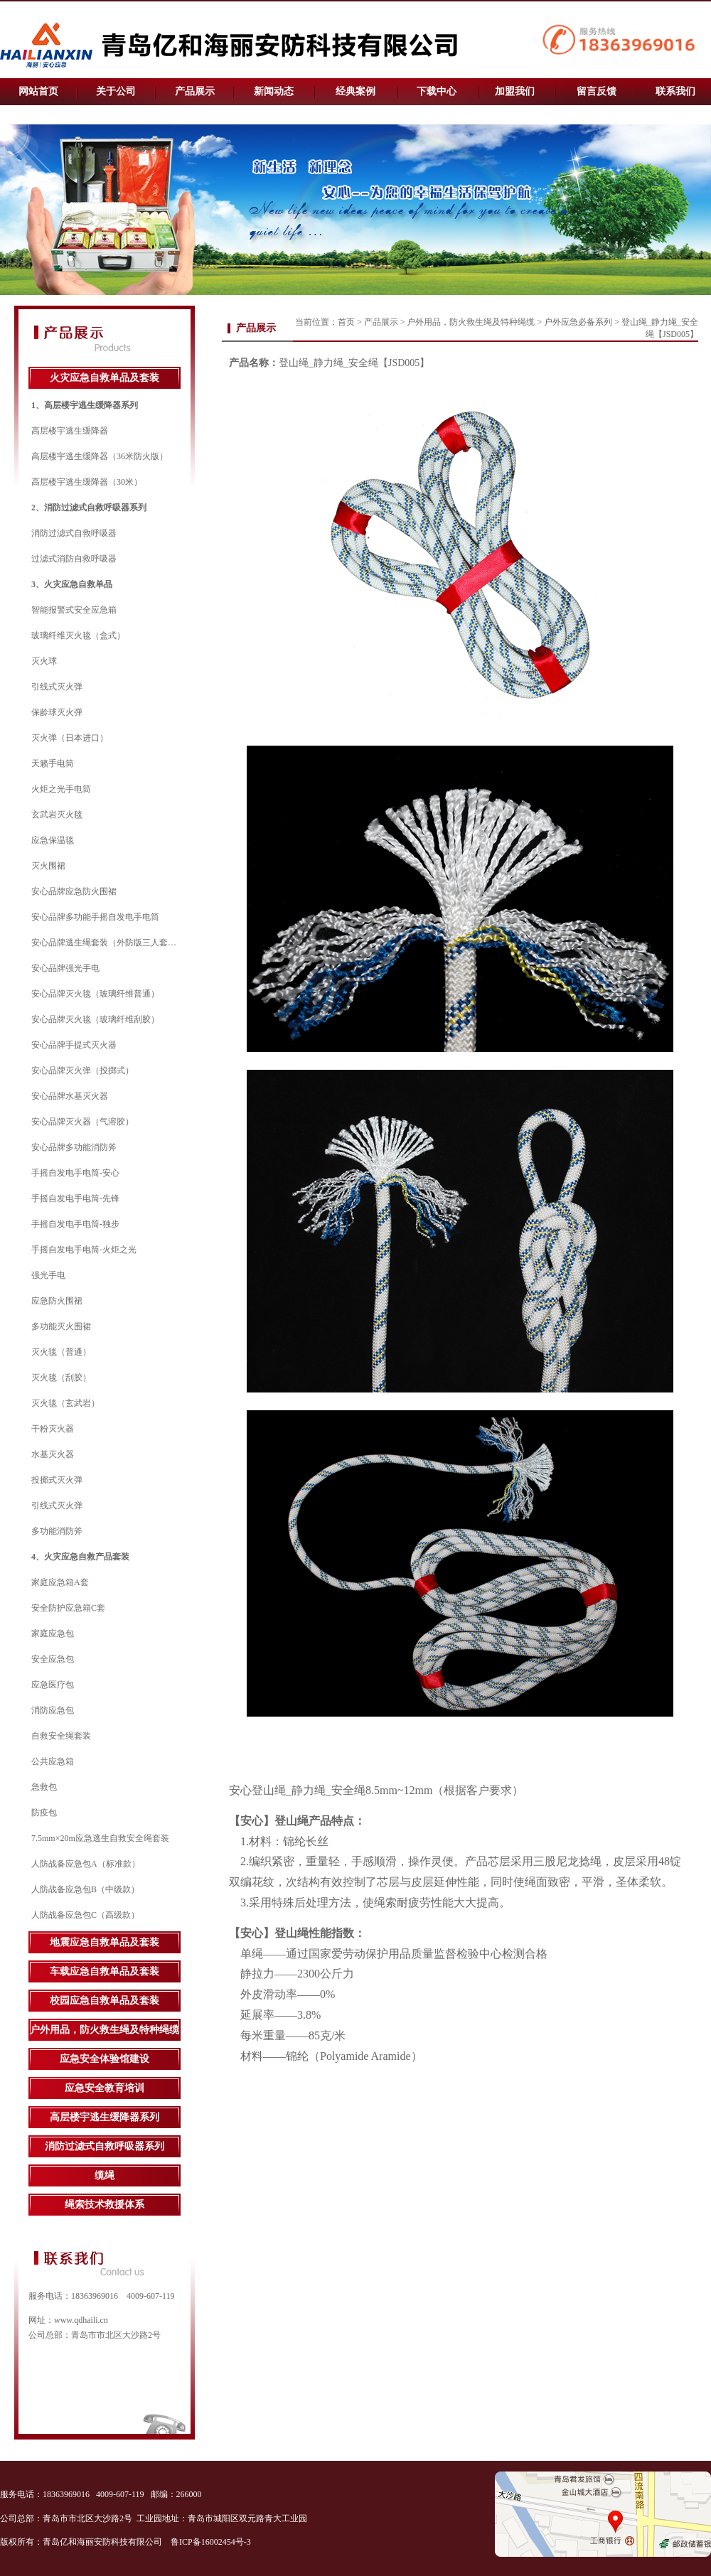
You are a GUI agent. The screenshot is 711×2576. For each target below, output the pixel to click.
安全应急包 (52, 1659)
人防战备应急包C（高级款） (85, 1915)
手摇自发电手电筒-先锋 (75, 1198)
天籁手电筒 (52, 763)
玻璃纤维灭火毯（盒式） (78, 635)
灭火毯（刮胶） (61, 1378)
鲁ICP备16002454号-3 (212, 2542)
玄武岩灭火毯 (56, 815)
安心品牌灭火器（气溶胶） (82, 1122)
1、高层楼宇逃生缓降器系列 (84, 405)
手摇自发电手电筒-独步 (75, 1224)
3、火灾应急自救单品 (71, 584)
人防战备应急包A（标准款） (85, 1864)
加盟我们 (515, 91)
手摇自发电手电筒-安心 (75, 1173)
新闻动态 (274, 91)
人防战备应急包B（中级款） (85, 1889)
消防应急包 (52, 1710)
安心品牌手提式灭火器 (74, 1045)
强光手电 (48, 1275)
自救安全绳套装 (61, 1736)
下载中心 (436, 91)
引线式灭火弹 (56, 687)
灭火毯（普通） (61, 1352)
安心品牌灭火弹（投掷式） (82, 1070)
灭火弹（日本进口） (69, 738)
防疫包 (44, 1813)
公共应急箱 (52, 1761)
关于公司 (116, 91)
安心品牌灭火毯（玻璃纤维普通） (95, 994)
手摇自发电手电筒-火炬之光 (84, 1250)
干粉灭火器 (52, 1429)
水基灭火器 (52, 1454)
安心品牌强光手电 (65, 968)
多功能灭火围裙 (61, 1326)
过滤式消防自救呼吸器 (74, 559)
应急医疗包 (52, 1685)
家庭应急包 (52, 1633)
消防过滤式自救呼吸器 (74, 533)
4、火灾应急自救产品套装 (80, 1557)
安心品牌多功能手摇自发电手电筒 (95, 917)
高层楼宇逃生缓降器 (69, 431)
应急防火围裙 (56, 1301)
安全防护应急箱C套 (68, 1608)
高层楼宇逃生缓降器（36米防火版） (99, 456)
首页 (346, 322)
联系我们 (675, 91)
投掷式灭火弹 (56, 1480)
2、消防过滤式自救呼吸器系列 (88, 507)
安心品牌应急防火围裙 (74, 891)
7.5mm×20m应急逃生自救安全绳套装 (100, 1838)
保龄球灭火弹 (56, 712)
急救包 (44, 1787)
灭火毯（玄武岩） (65, 1403)
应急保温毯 (52, 840)
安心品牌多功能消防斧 (74, 1147)
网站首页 (38, 91)
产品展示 (195, 91)
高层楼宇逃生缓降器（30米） (86, 482)
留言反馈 (596, 91)
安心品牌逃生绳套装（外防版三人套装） (108, 943)
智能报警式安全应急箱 (74, 610)
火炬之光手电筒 (61, 789)
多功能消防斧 (56, 1531)
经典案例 (355, 91)
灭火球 (44, 661)
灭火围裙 (48, 866)
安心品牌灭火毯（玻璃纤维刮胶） (95, 1019)
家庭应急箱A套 (60, 1582)
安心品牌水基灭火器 (69, 1096)
